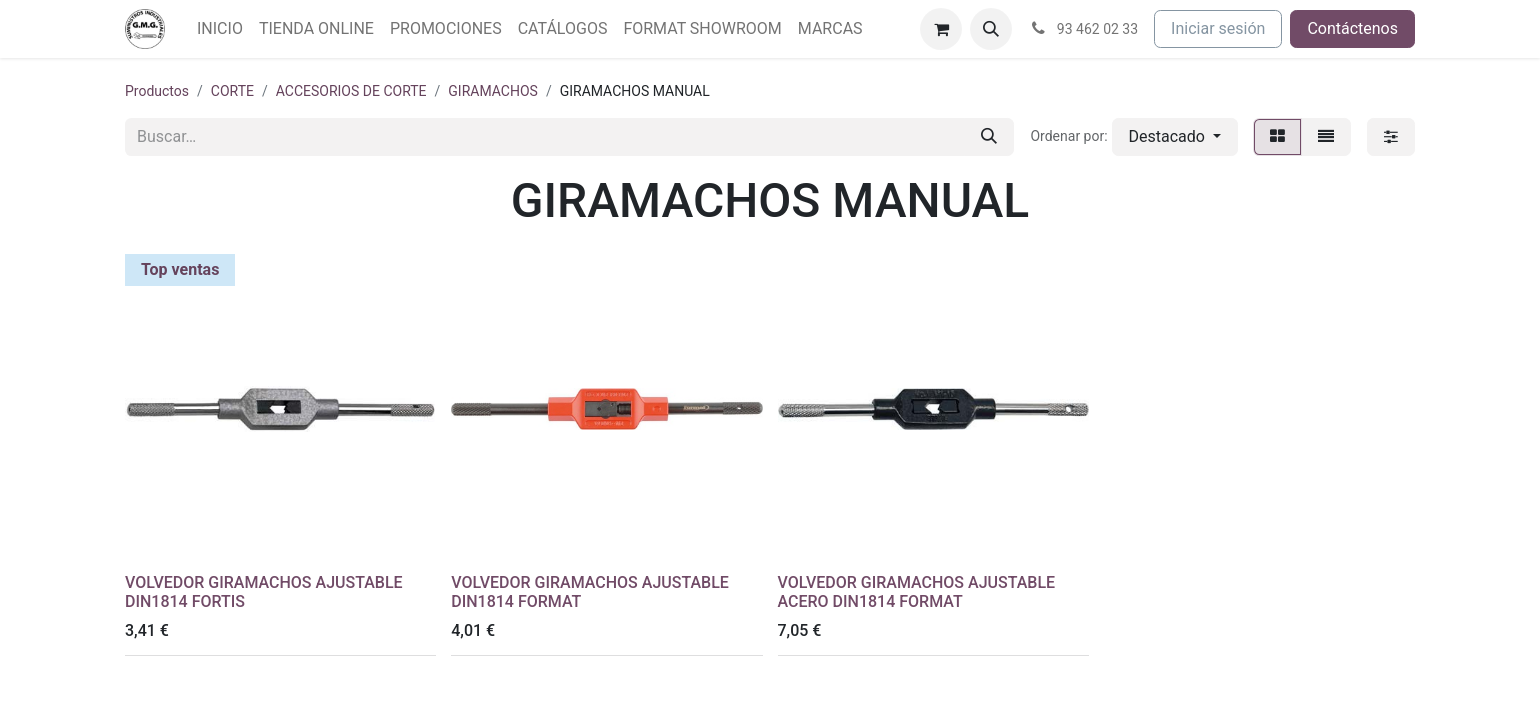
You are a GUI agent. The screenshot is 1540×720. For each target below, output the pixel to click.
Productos (157, 91)
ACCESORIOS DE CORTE (351, 91)
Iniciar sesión (1218, 28)
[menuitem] (220, 29)
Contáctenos (1352, 28)
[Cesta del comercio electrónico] (941, 29)
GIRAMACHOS (493, 91)
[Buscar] (989, 137)
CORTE (232, 91)
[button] (991, 29)
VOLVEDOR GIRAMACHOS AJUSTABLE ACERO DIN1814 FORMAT (917, 592)
